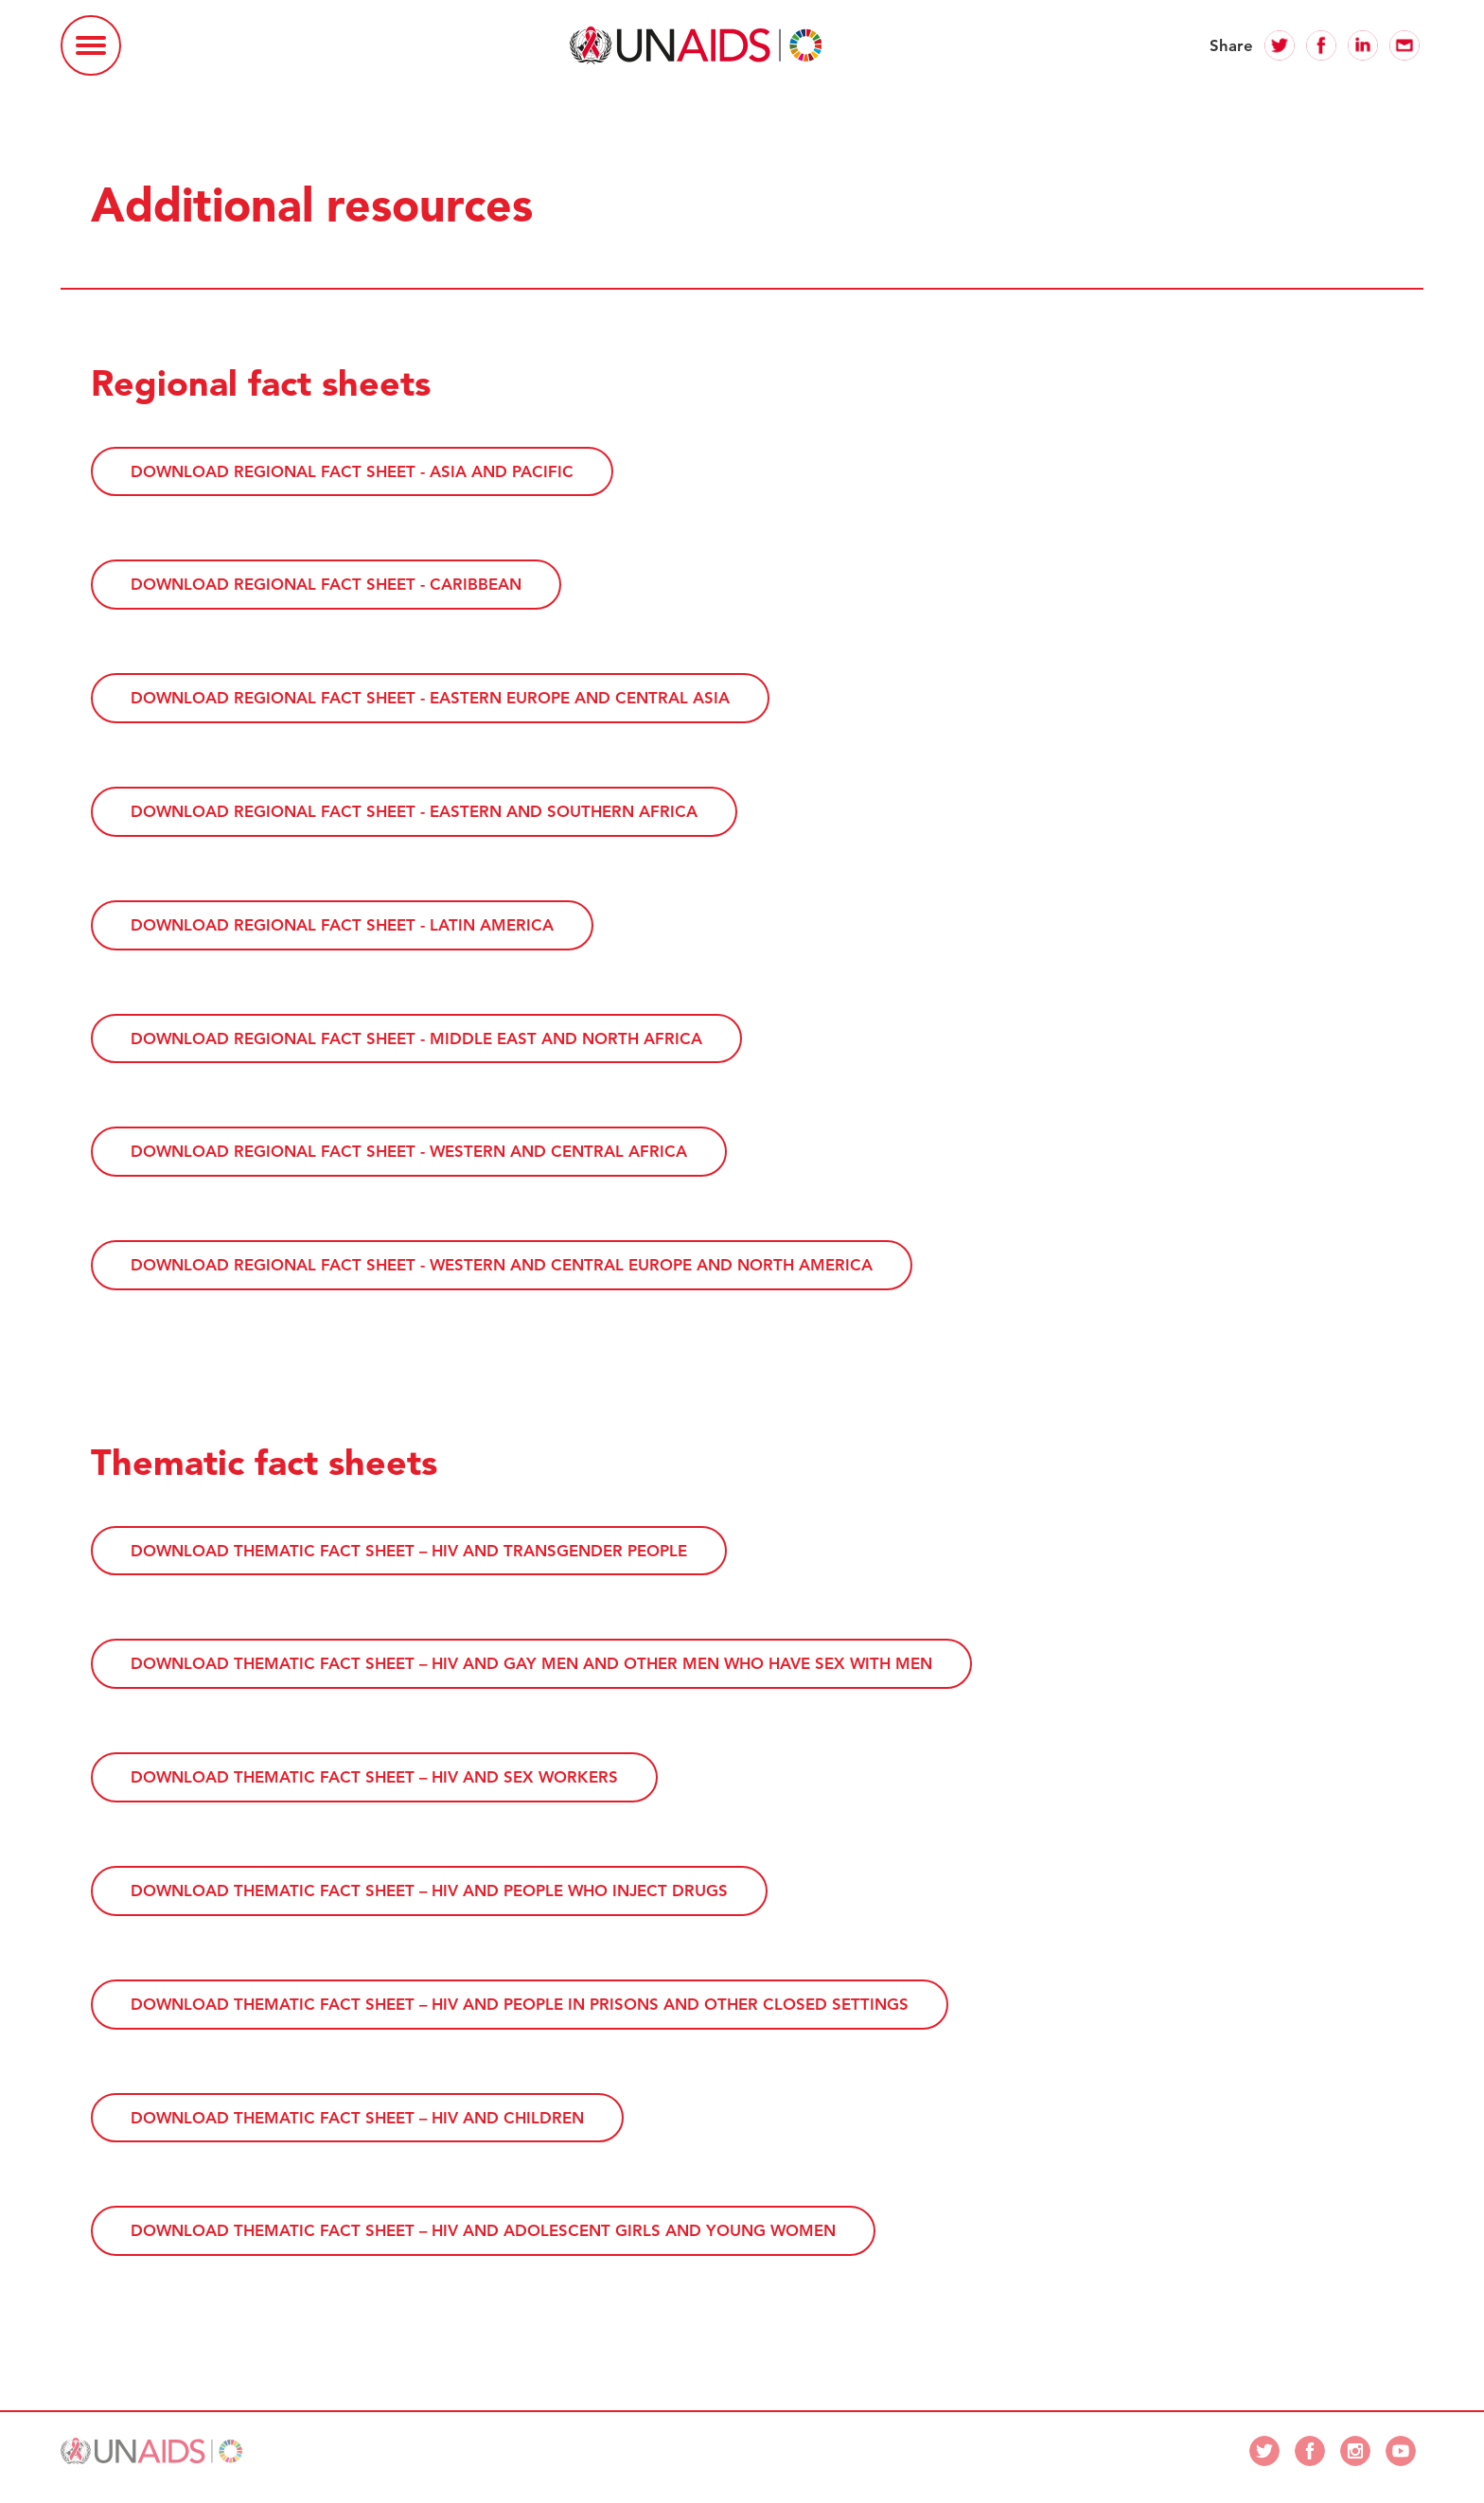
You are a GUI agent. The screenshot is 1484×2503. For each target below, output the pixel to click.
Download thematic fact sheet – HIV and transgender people (409, 1549)
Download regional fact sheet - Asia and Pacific (352, 471)
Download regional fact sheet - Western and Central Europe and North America (502, 1264)
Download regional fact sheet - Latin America (342, 924)
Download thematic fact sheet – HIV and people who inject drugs (429, 1890)
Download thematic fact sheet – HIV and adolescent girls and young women (483, 2230)
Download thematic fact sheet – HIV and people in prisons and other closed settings (520, 2003)
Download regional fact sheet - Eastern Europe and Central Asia (430, 697)
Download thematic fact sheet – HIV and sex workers (374, 1776)
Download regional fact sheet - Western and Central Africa (409, 1151)
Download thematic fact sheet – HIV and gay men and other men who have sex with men (531, 1663)
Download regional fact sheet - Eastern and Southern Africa (414, 811)
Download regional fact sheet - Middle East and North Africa (416, 1037)
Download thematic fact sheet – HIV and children (357, 2116)
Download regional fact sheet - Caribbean (326, 584)
